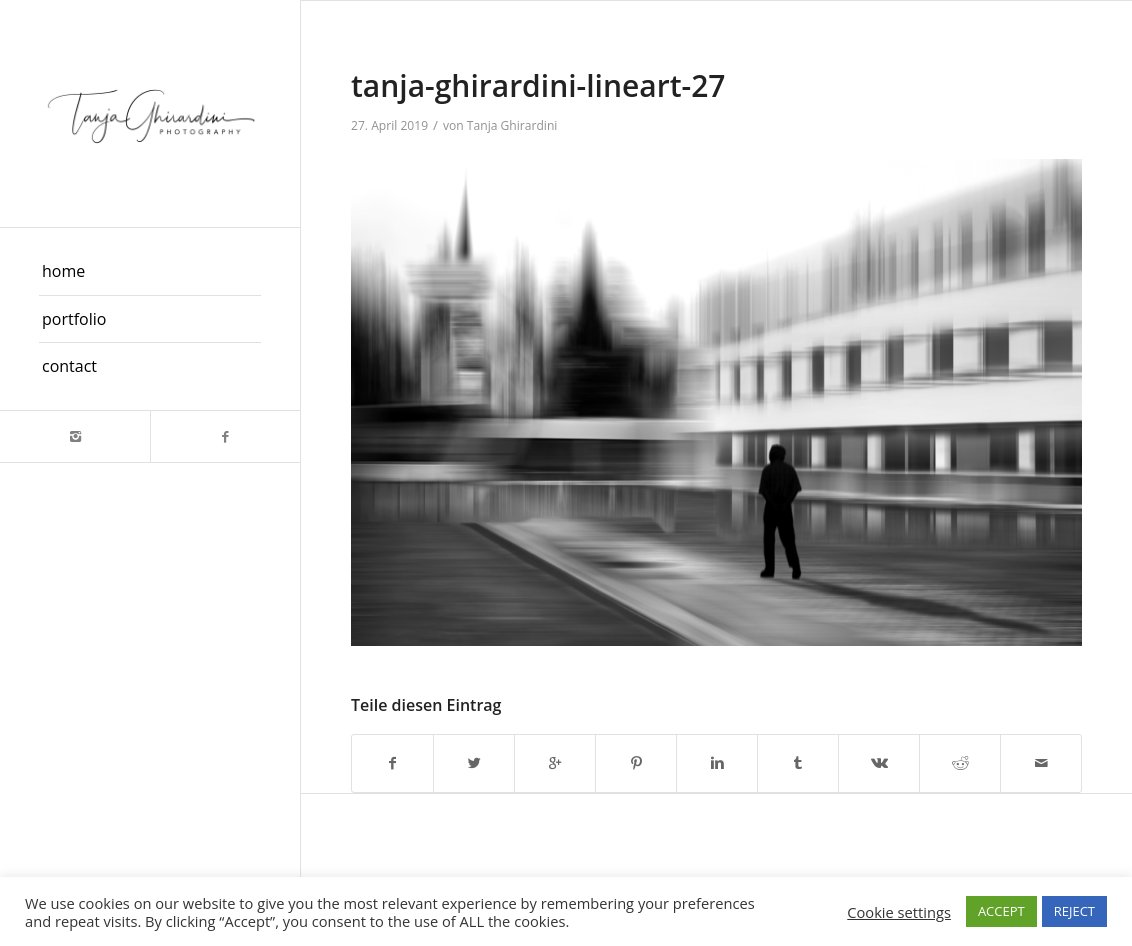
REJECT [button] (1074, 911)
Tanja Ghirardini (512, 125)
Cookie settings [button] (899, 912)
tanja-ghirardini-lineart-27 (538, 85)
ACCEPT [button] (1001, 911)
